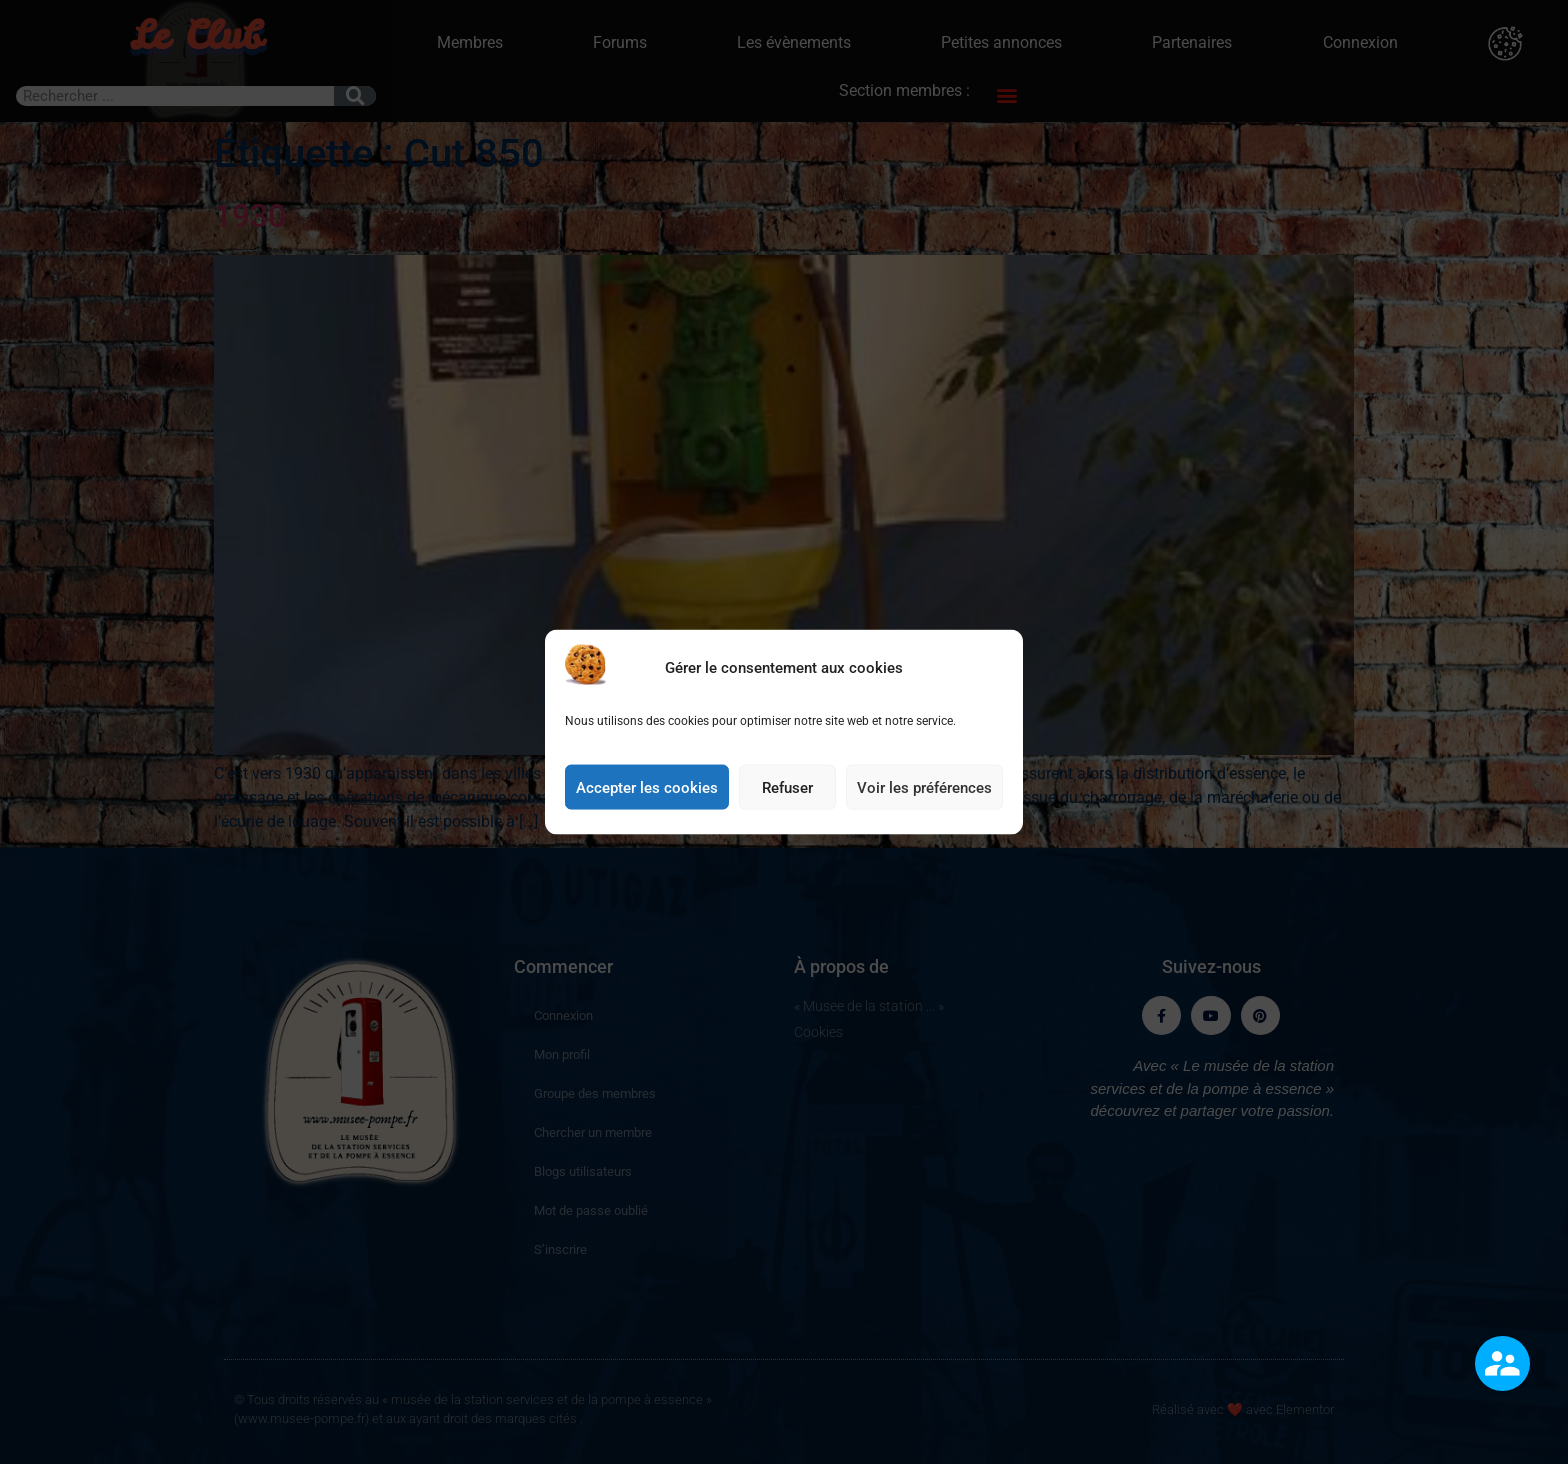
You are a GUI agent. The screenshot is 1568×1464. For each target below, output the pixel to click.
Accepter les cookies (647, 801)
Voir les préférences (924, 801)
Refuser (787, 801)
